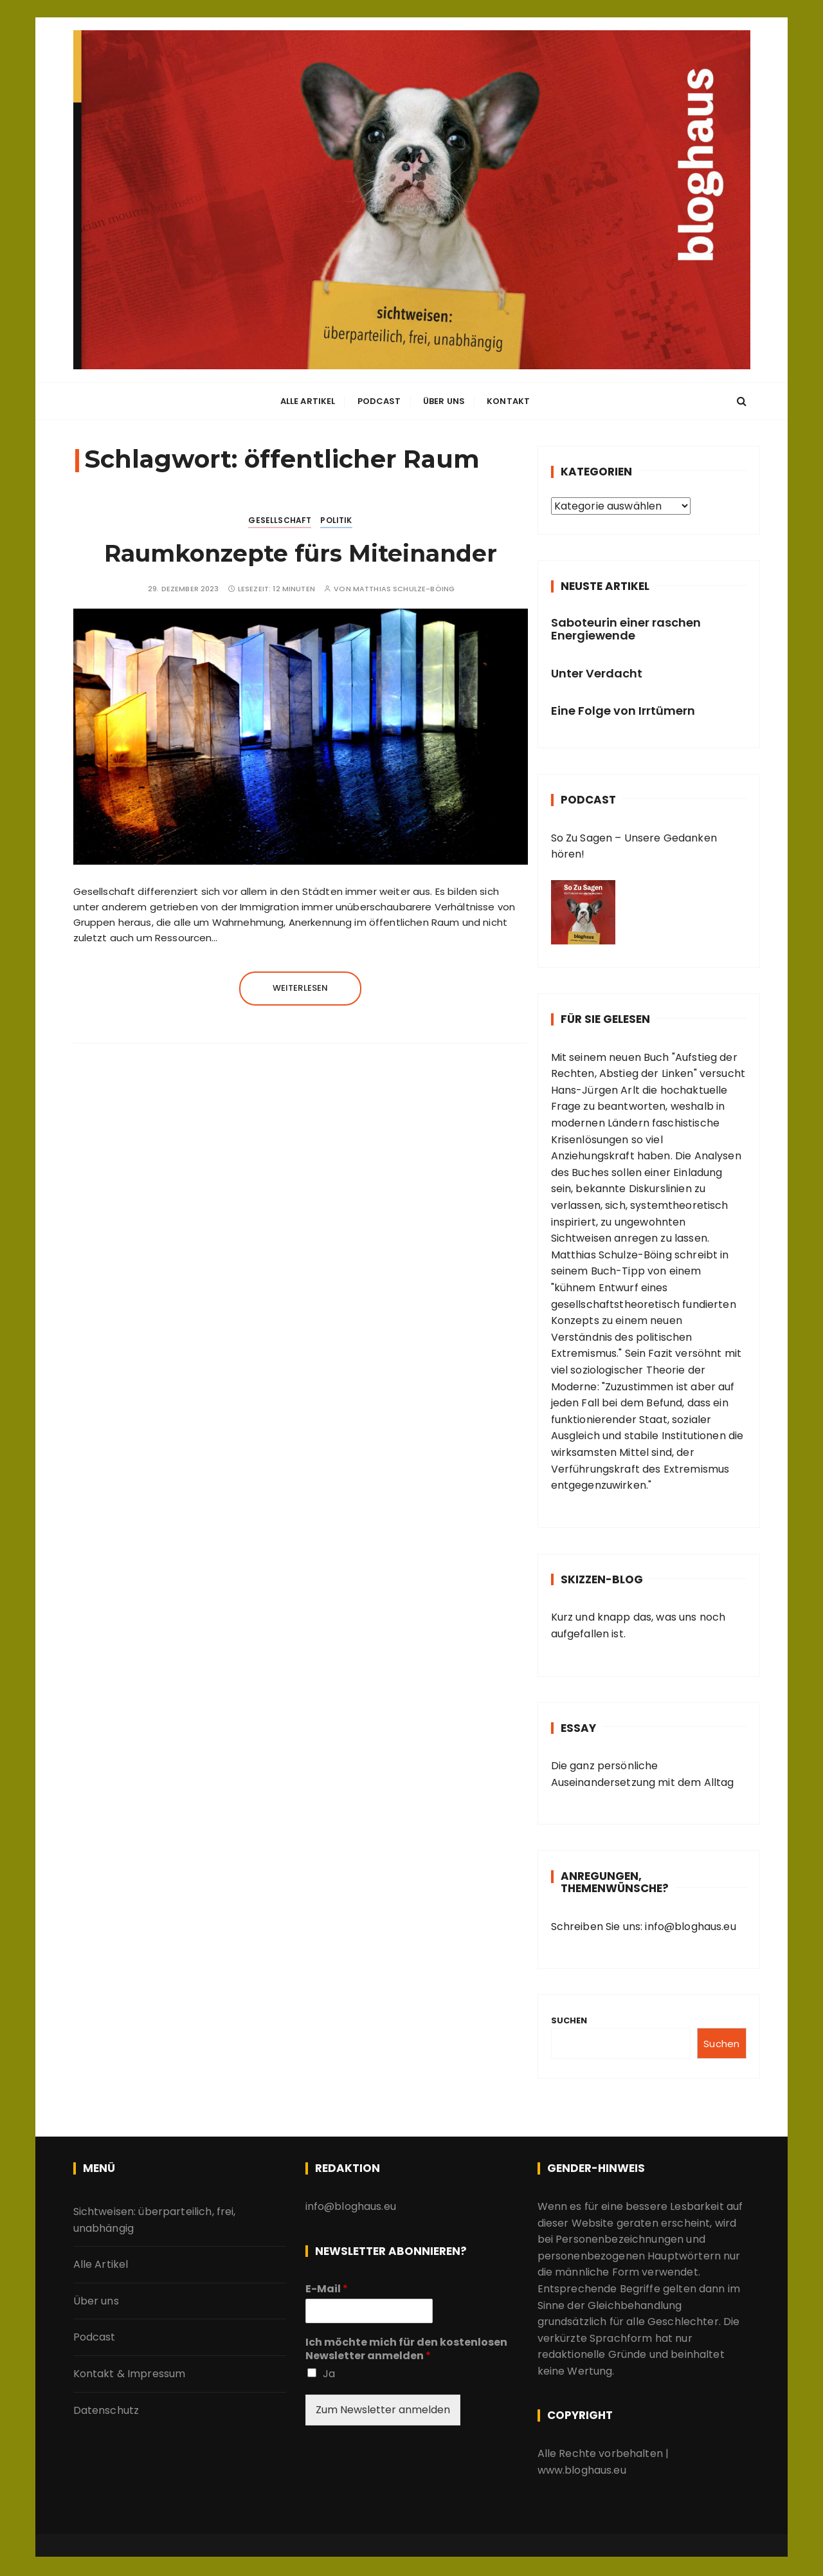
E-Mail (326, 2289)
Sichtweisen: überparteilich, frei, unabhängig (154, 2220)
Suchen (569, 2020)
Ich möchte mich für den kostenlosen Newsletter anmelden (406, 2349)
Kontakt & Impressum (129, 2373)
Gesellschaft (279, 520)
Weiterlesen (301, 988)
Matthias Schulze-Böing (404, 589)
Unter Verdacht (596, 673)
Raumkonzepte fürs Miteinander (300, 553)
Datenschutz (106, 2410)
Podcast (379, 402)
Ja (329, 2373)
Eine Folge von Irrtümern (623, 711)
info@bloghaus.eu (689, 1926)
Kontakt (508, 402)
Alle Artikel (308, 402)
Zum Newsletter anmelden (383, 2409)
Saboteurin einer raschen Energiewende (626, 628)
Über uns (444, 402)
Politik (336, 520)
